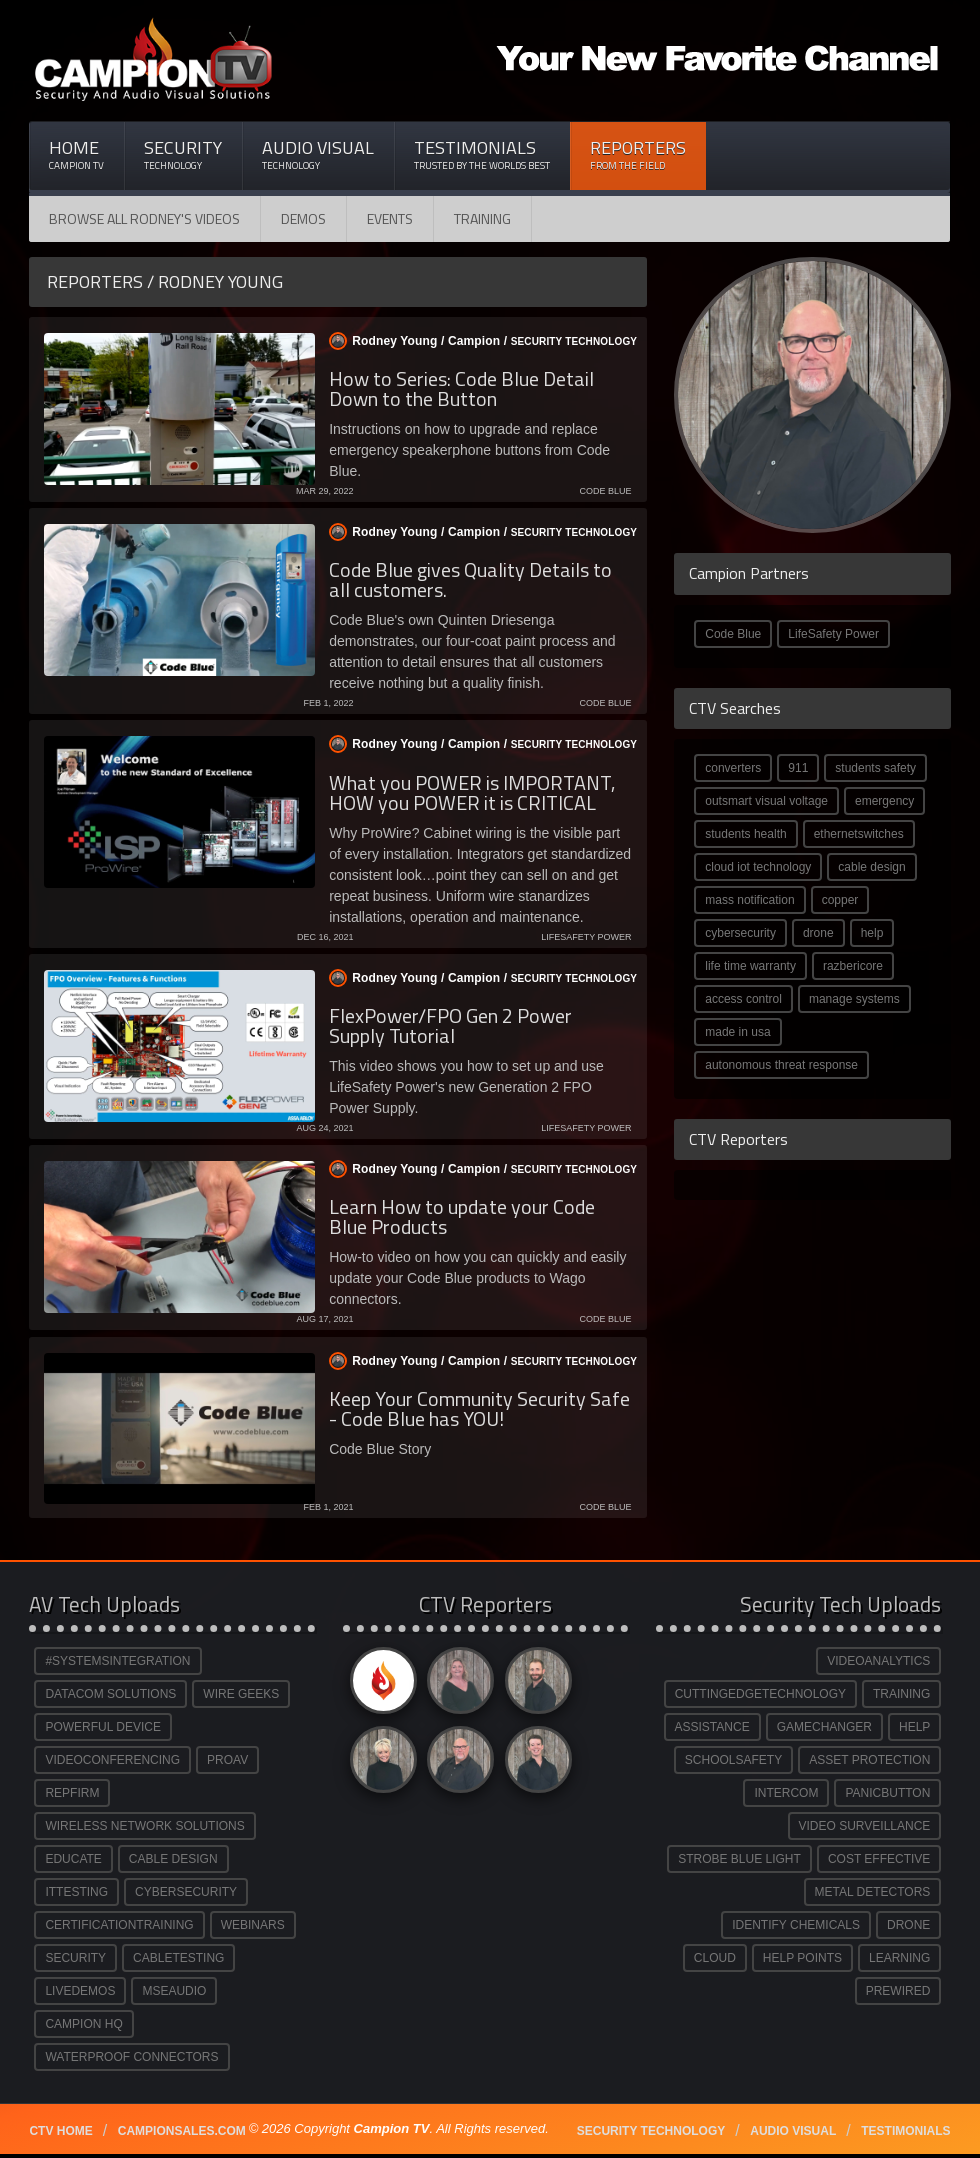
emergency (884, 801)
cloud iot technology (758, 867)
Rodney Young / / (475, 341)
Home (76, 154)
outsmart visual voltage (766, 801)
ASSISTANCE (712, 1727)
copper (840, 900)
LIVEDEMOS (80, 1991)
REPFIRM (72, 1793)
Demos (303, 218)
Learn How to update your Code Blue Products (462, 1216)
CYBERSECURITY (186, 1892)
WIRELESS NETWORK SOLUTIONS (144, 1826)
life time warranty (750, 966)
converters (733, 768)
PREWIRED (898, 1991)
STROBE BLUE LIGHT (739, 1859)
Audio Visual (318, 154)
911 (798, 768)
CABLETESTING (178, 1958)
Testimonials (482, 154)
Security (183, 154)
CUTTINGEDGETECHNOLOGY (760, 1694)
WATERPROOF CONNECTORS (131, 2057)
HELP (914, 1727)
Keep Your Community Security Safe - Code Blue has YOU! (479, 1408)
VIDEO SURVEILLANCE (865, 1826)
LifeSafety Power (833, 634)
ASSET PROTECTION (869, 1760)
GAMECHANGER (824, 1727)
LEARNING (899, 1958)
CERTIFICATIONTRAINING (119, 1925)
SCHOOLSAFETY (733, 1760)
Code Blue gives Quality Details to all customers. (470, 579)
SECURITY (75, 1958)
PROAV (227, 1760)
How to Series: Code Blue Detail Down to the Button (461, 388)
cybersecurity (740, 933)
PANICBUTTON (887, 1793)
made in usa (737, 1032)
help (872, 933)
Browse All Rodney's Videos (144, 218)
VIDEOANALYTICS (878, 1661)
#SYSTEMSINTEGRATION (117, 1661)
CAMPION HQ (83, 2024)
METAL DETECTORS (873, 1892)
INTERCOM (786, 1793)
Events (390, 218)
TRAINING (901, 1694)
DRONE (908, 1925)
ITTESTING (76, 1892)
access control (743, 999)
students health (745, 834)
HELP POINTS (802, 1958)
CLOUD (715, 1958)
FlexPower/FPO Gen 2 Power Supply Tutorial (450, 1025)
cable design (871, 867)
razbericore (853, 966)
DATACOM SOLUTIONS (110, 1694)
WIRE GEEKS (241, 1694)
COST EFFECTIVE (879, 1859)
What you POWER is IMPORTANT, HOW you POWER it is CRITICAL (472, 792)
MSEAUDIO (174, 1991)
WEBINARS (253, 1925)
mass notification (749, 900)
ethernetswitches (859, 834)
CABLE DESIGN (173, 1859)
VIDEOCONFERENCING (112, 1760)
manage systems (854, 999)
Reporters (638, 154)
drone (818, 933)
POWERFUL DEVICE (103, 1727)
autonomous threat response (781, 1065)
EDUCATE (73, 1859)
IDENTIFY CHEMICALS (796, 1925)
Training (482, 218)
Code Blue (733, 634)
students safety (875, 768)
